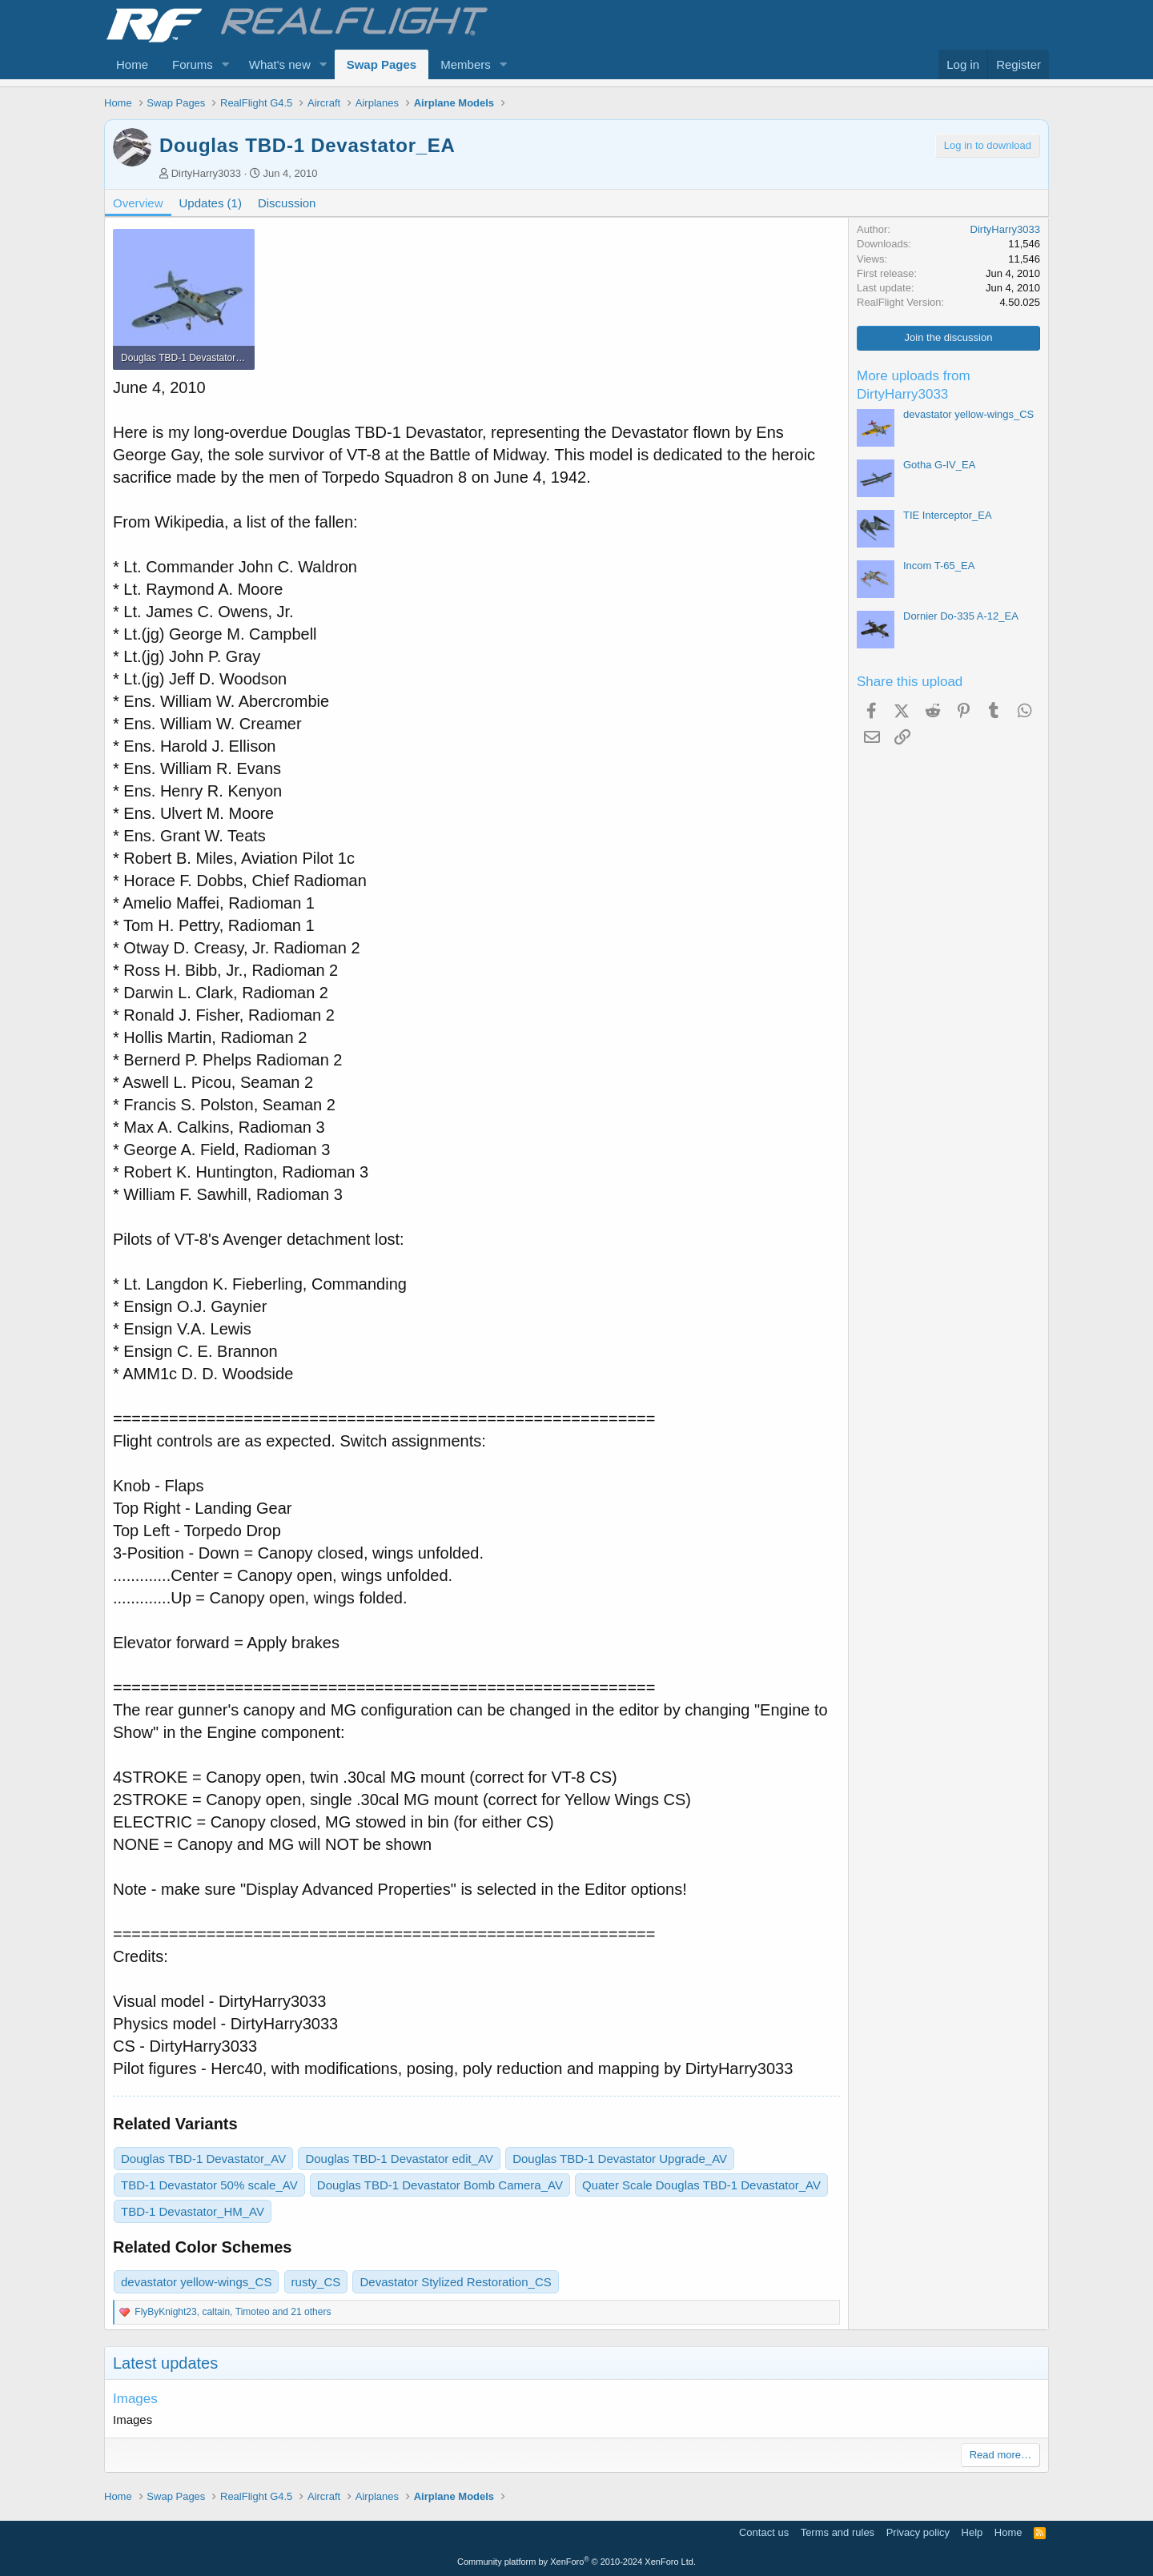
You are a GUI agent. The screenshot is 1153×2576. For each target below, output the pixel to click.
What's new (280, 64)
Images (135, 2398)
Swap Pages (382, 64)
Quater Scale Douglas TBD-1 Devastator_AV (701, 2185)
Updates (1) (210, 203)
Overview (138, 203)
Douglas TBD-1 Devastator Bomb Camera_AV (440, 2185)
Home (132, 64)
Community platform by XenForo (576, 2561)
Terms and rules (837, 2532)
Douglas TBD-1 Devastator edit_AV (399, 2158)
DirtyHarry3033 (206, 173)
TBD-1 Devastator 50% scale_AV (209, 2185)
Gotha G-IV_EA (939, 465)
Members (465, 64)
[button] (226, 64)
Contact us (764, 2532)
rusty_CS (316, 2282)
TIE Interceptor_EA (947, 515)
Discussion (287, 203)
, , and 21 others (233, 2311)
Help (972, 2532)
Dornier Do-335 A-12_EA (960, 616)
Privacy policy (918, 2532)
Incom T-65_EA (938, 566)
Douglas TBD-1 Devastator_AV (203, 2158)
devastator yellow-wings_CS (196, 2282)
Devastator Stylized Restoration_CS (455, 2282)
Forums (192, 64)
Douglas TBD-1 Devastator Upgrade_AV (619, 2158)
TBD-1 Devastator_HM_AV (192, 2211)
